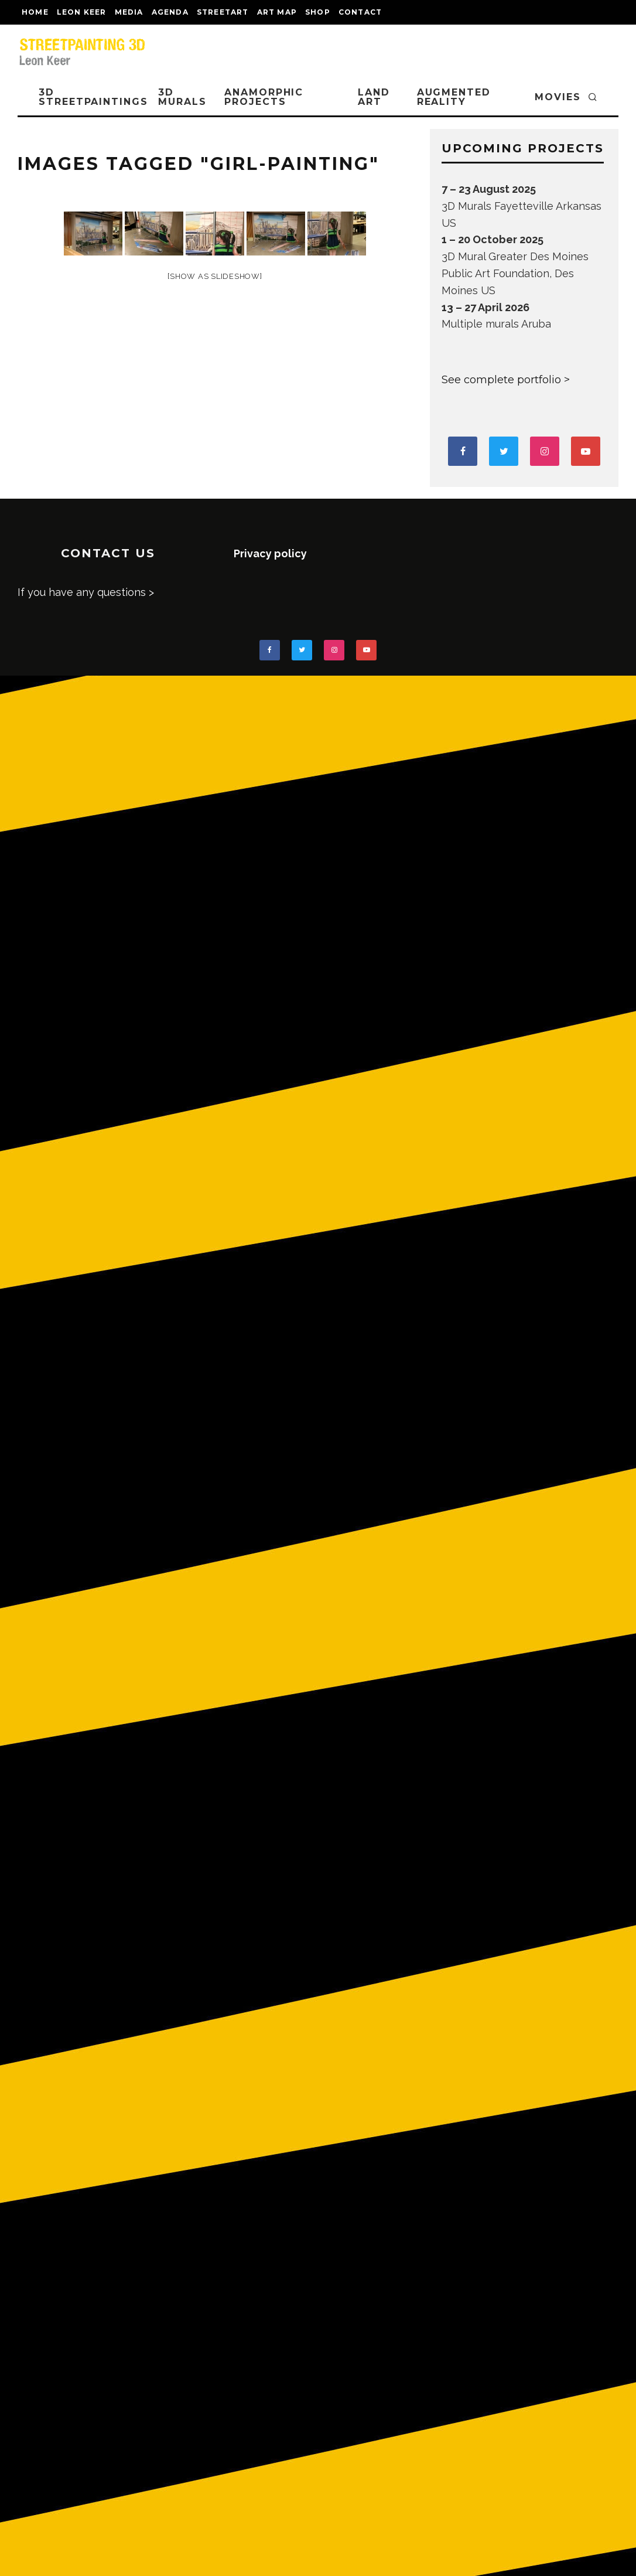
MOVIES (558, 97)
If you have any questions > (86, 592)
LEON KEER (82, 12)
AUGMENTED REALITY (454, 97)
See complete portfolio (501, 379)
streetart (223, 12)
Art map (277, 12)
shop (317, 12)
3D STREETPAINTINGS (93, 97)
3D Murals (182, 97)
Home (35, 12)
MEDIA (129, 12)
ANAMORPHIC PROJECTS (263, 97)
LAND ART (374, 97)
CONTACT (360, 12)
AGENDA (170, 12)
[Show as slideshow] (214, 276)
